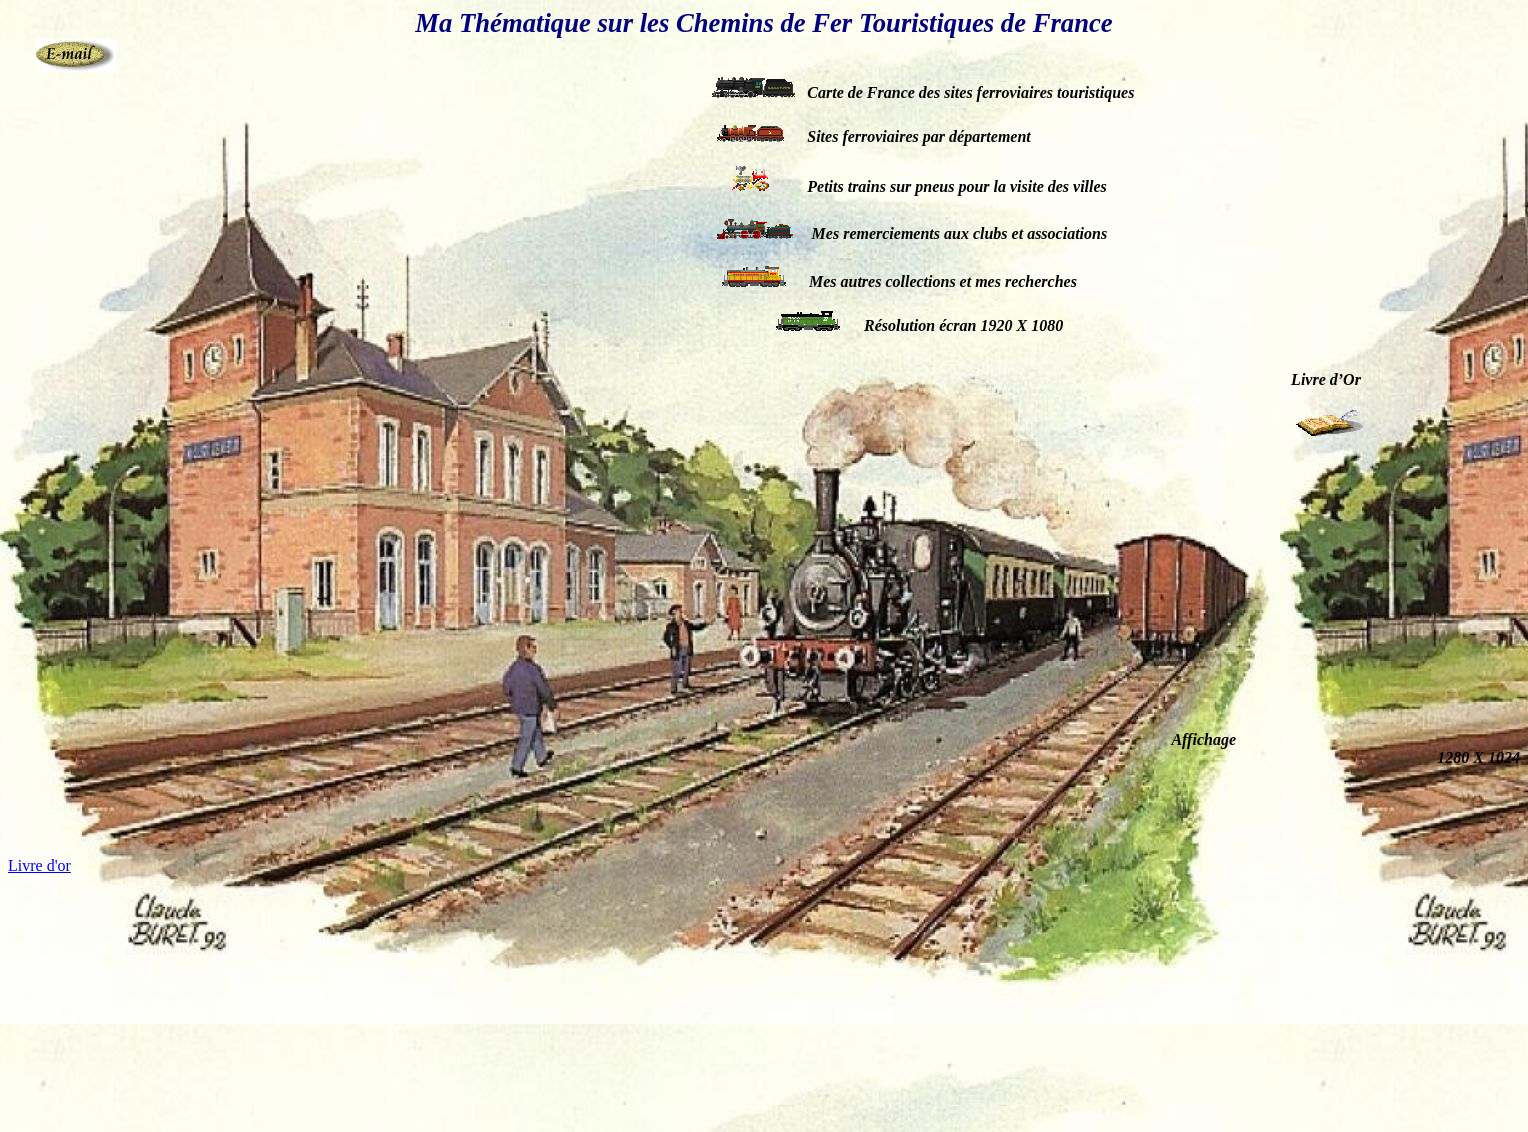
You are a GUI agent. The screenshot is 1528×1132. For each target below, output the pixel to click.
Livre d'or (39, 865)
